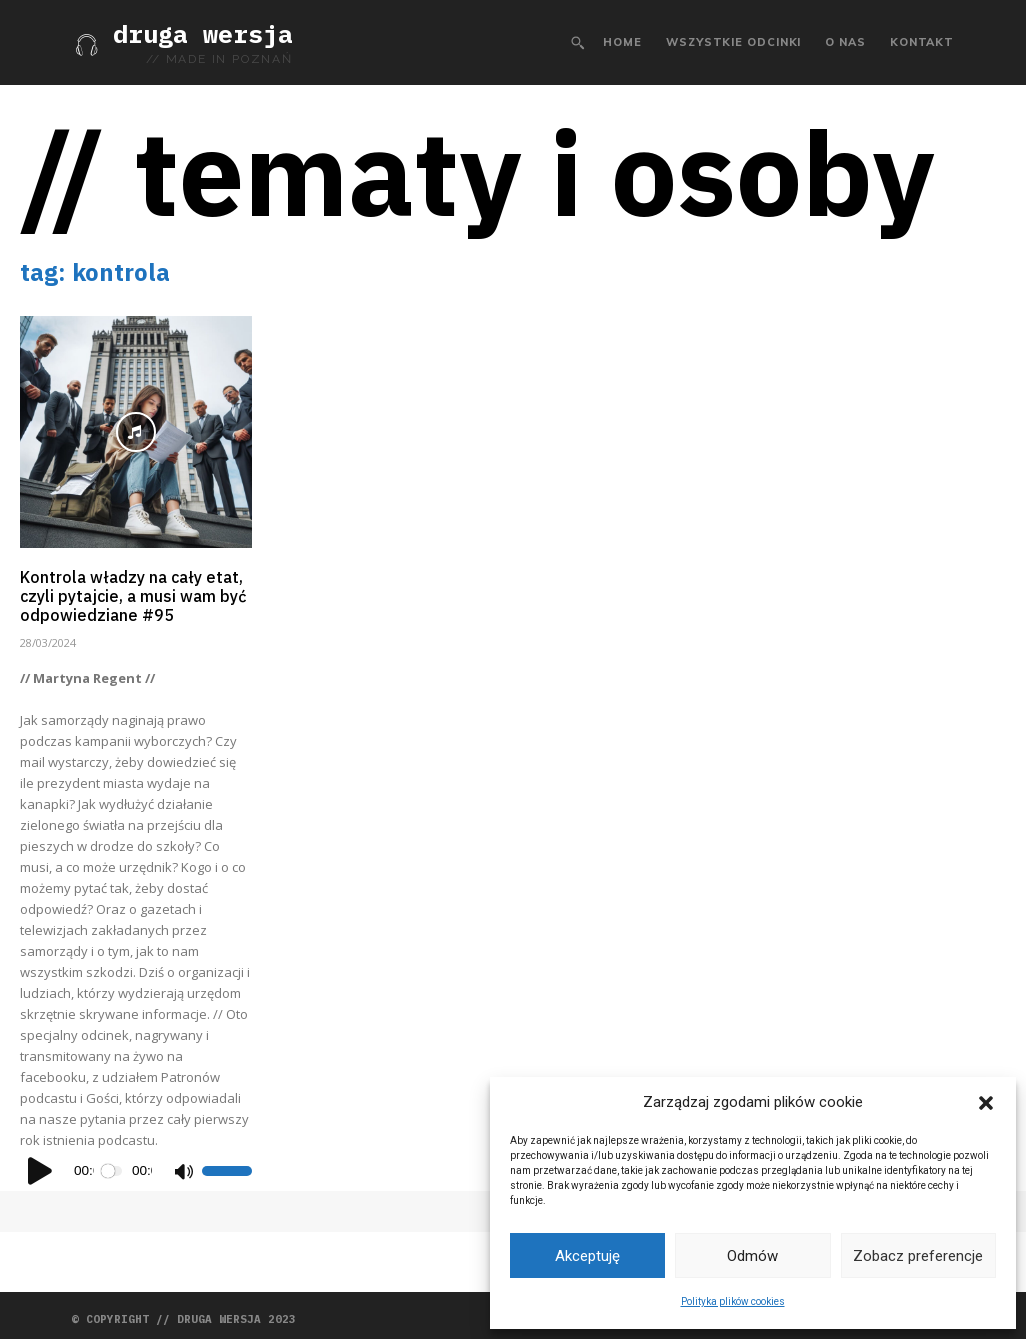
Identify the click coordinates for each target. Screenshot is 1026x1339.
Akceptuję (587, 1256)
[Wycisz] (183, 1163)
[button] (986, 1103)
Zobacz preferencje (918, 1256)
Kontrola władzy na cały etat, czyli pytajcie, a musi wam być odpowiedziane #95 (132, 592)
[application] (136, 1163)
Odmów (752, 1256)
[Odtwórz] (41, 1163)
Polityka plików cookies (733, 1301)
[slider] (113, 1163)
